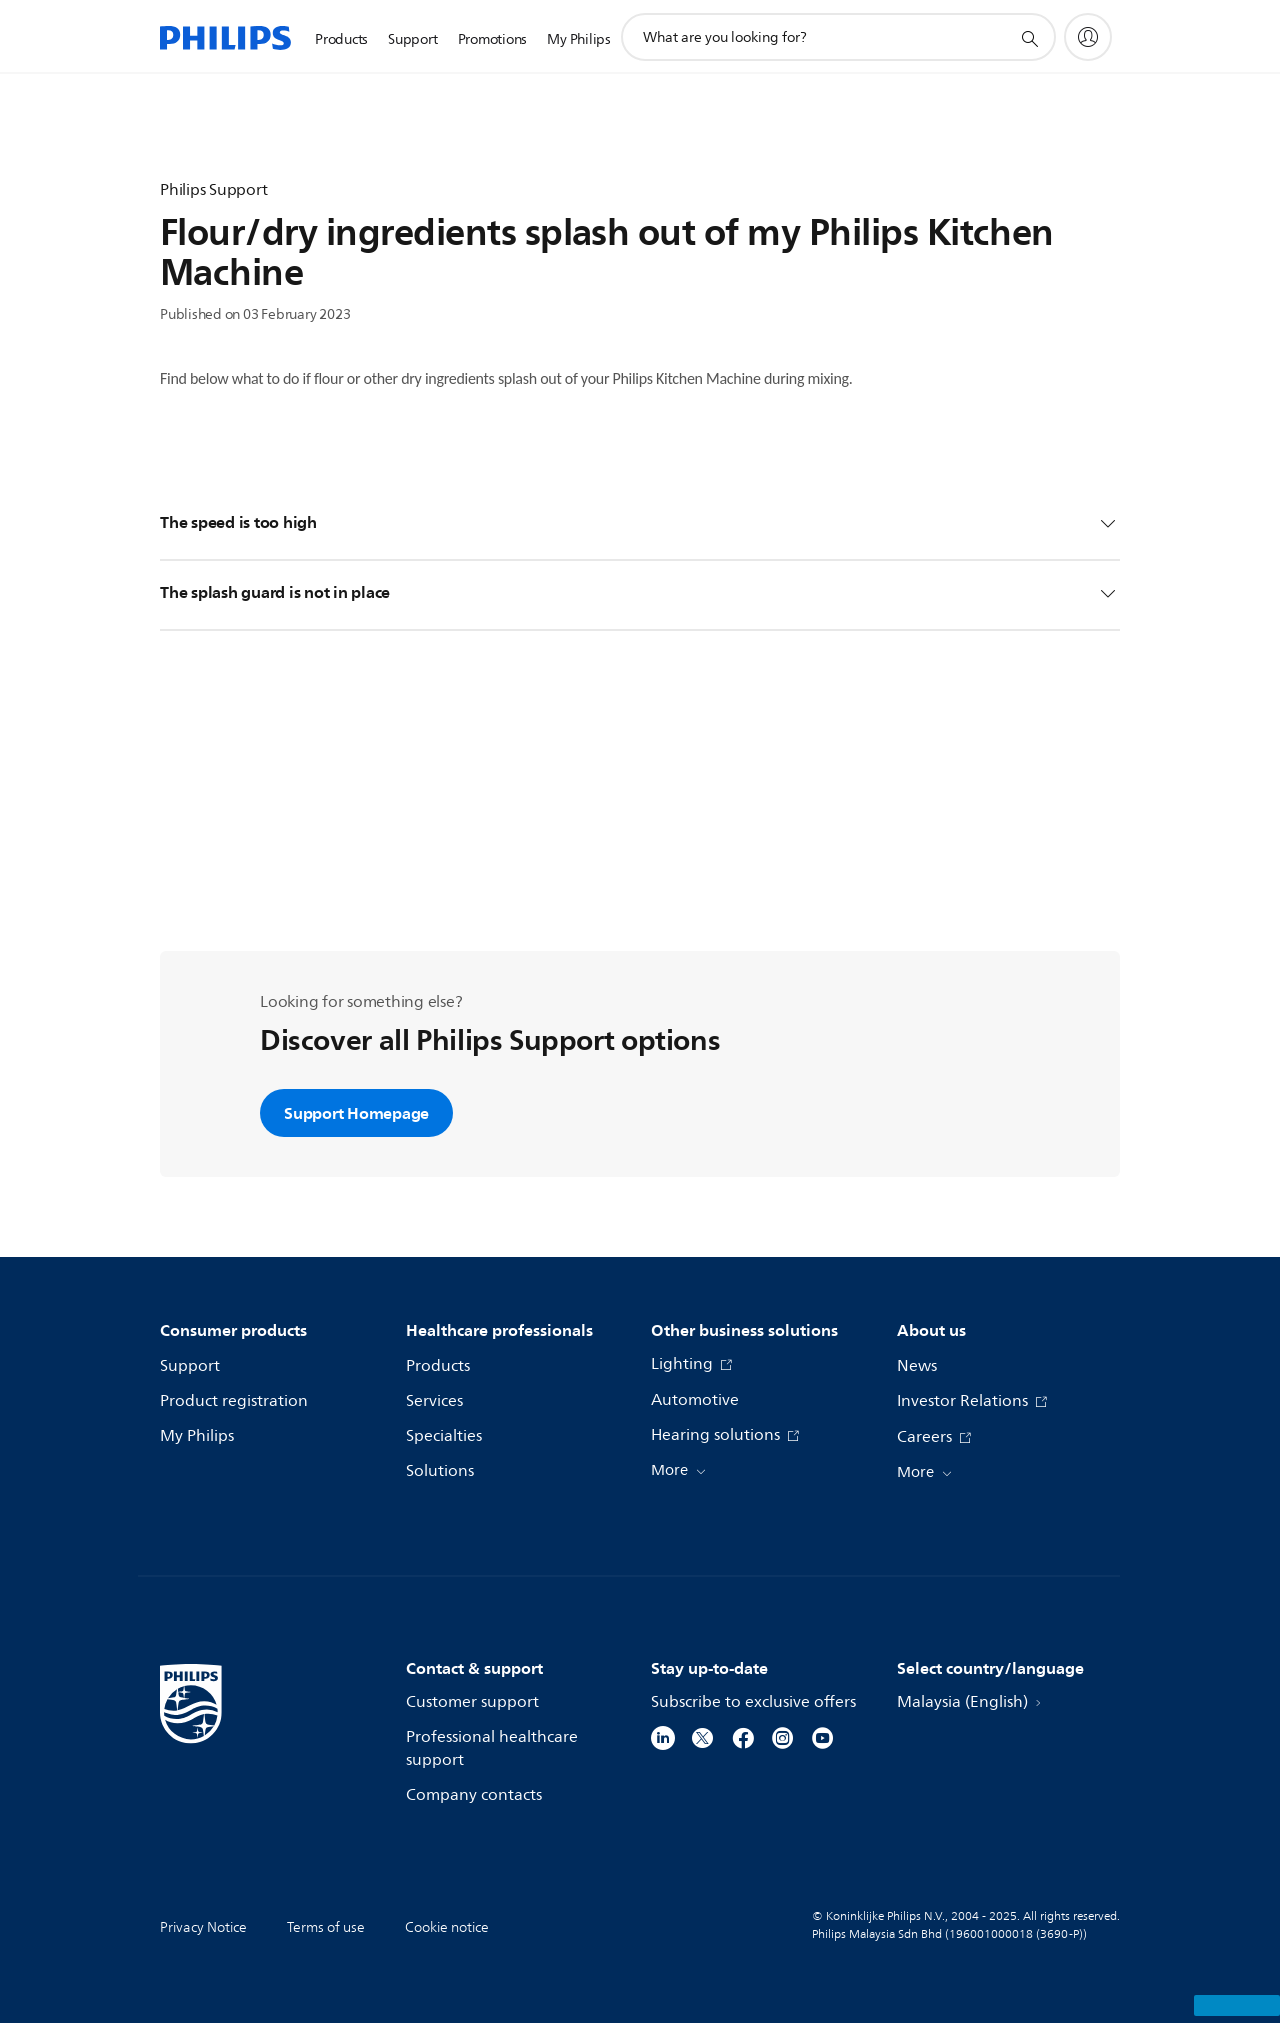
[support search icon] (1029, 38)
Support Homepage (356, 1113)
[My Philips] (1088, 37)
